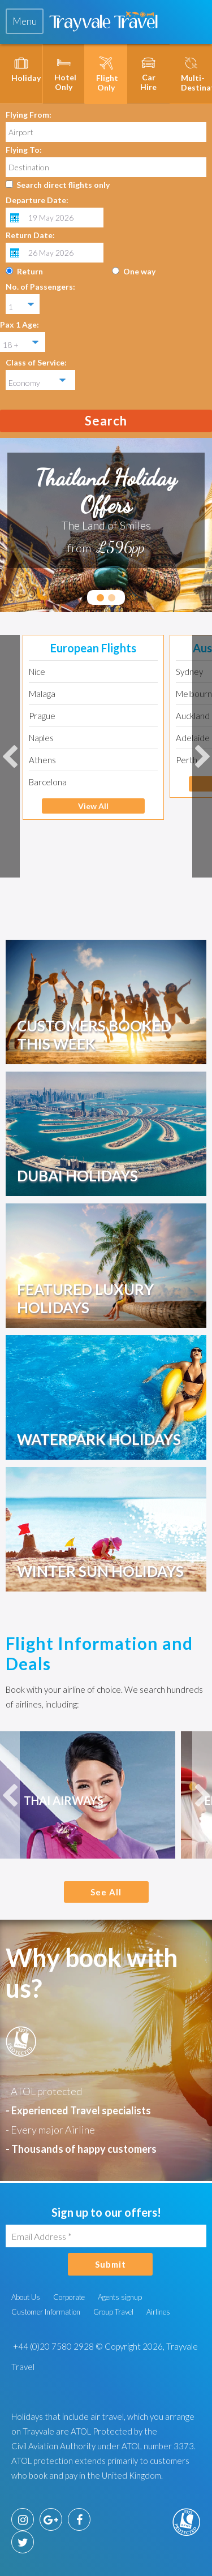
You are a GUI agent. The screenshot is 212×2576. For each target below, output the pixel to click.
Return (30, 271)
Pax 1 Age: (19, 324)
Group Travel (113, 2311)
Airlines (158, 2311)
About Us (25, 2297)
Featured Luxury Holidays (85, 1298)
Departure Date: (37, 200)
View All (93, 806)
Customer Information (45, 2311)
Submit (110, 2264)
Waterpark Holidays (99, 1439)
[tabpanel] (106, 510)
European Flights (93, 648)
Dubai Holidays (77, 1176)
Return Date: (30, 235)
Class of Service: (36, 362)
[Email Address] (106, 2236)
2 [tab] (111, 597)
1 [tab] (100, 597)
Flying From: (28, 114)
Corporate (69, 2297)
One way (139, 271)
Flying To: (24, 149)
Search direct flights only (63, 185)
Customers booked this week (94, 1035)
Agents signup (120, 2297)
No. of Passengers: (40, 286)
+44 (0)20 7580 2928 (52, 2346)
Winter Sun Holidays (100, 1571)
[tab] (25, 21)
